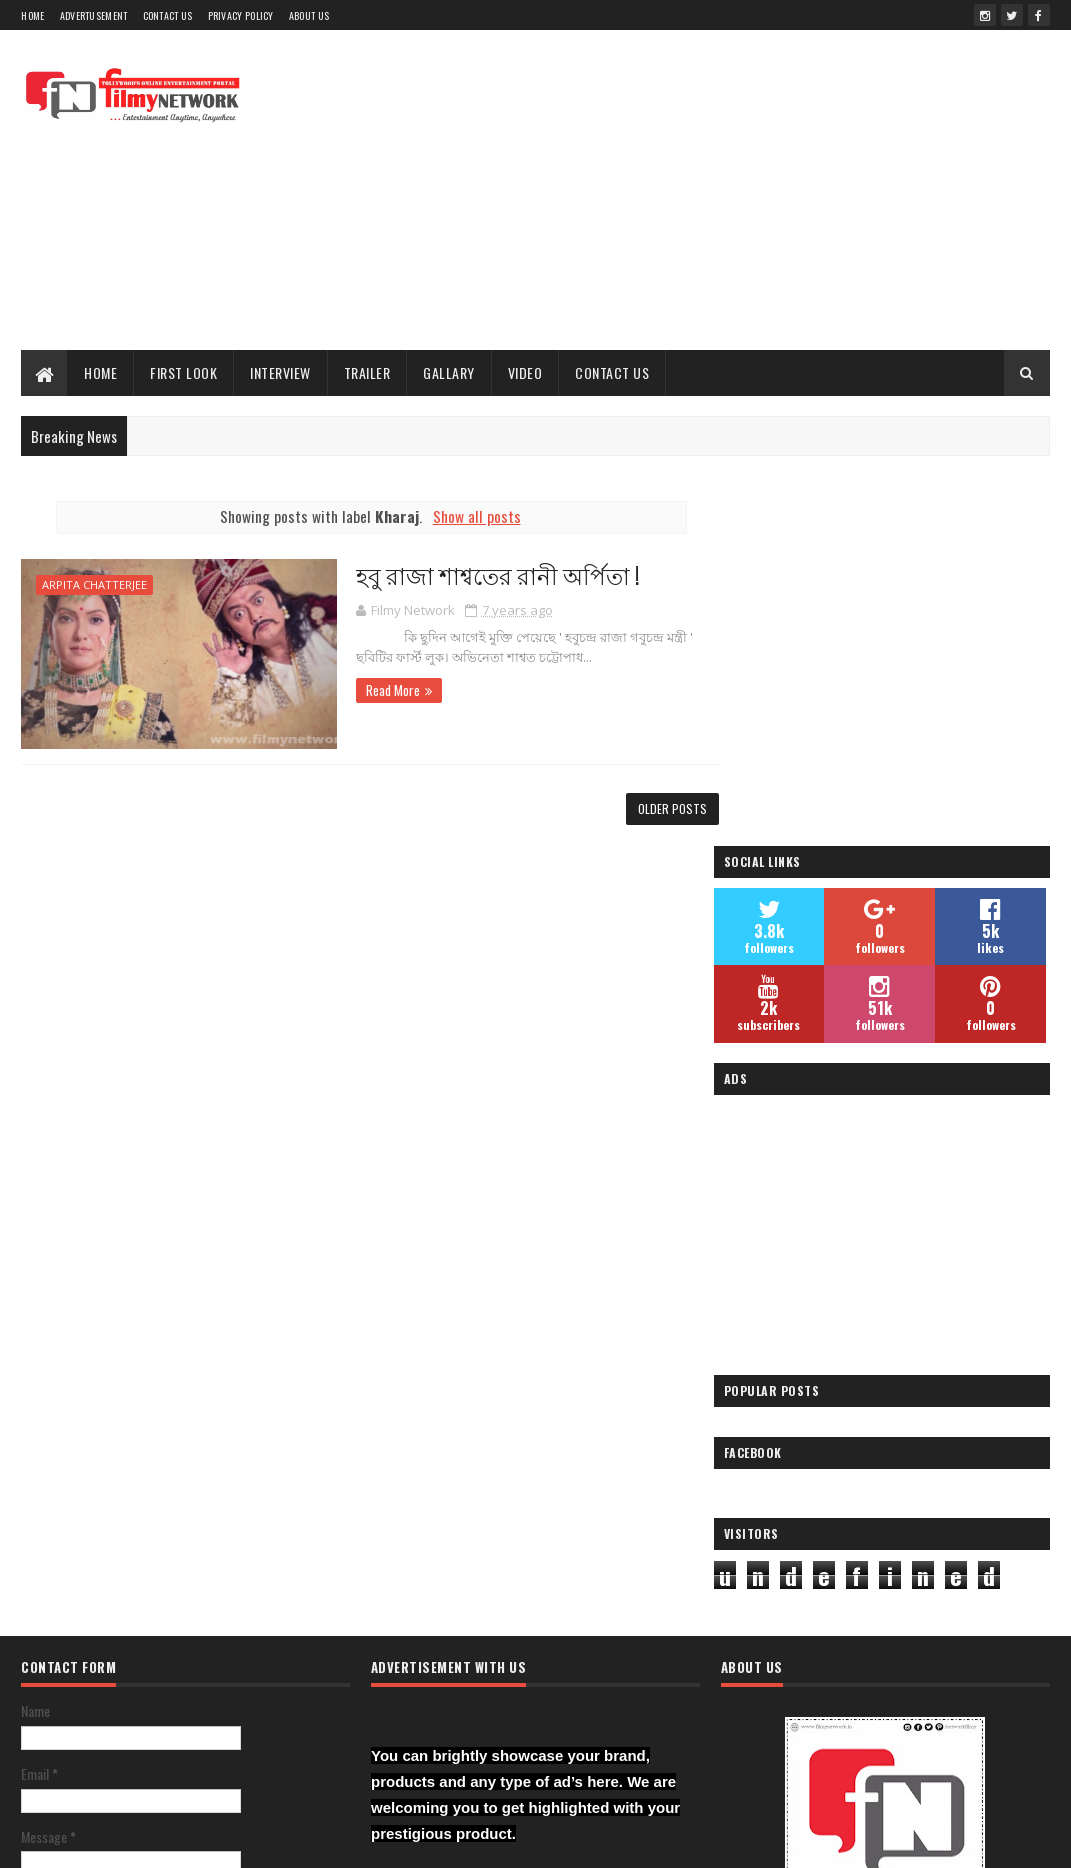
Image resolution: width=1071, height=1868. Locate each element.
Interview (280, 372)
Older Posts (660, 808)
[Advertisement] (686, 190)
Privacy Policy (241, 15)
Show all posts (470, 516)
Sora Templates (336, 1840)
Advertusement (94, 15)
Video (525, 372)
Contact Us (168, 15)
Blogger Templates (438, 1840)
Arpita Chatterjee (94, 584)
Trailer (367, 372)
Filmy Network (787, 1630)
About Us (309, 15)
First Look (183, 372)
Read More (378, 690)
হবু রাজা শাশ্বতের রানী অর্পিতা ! (483, 575)
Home (32, 15)
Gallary (449, 372)
